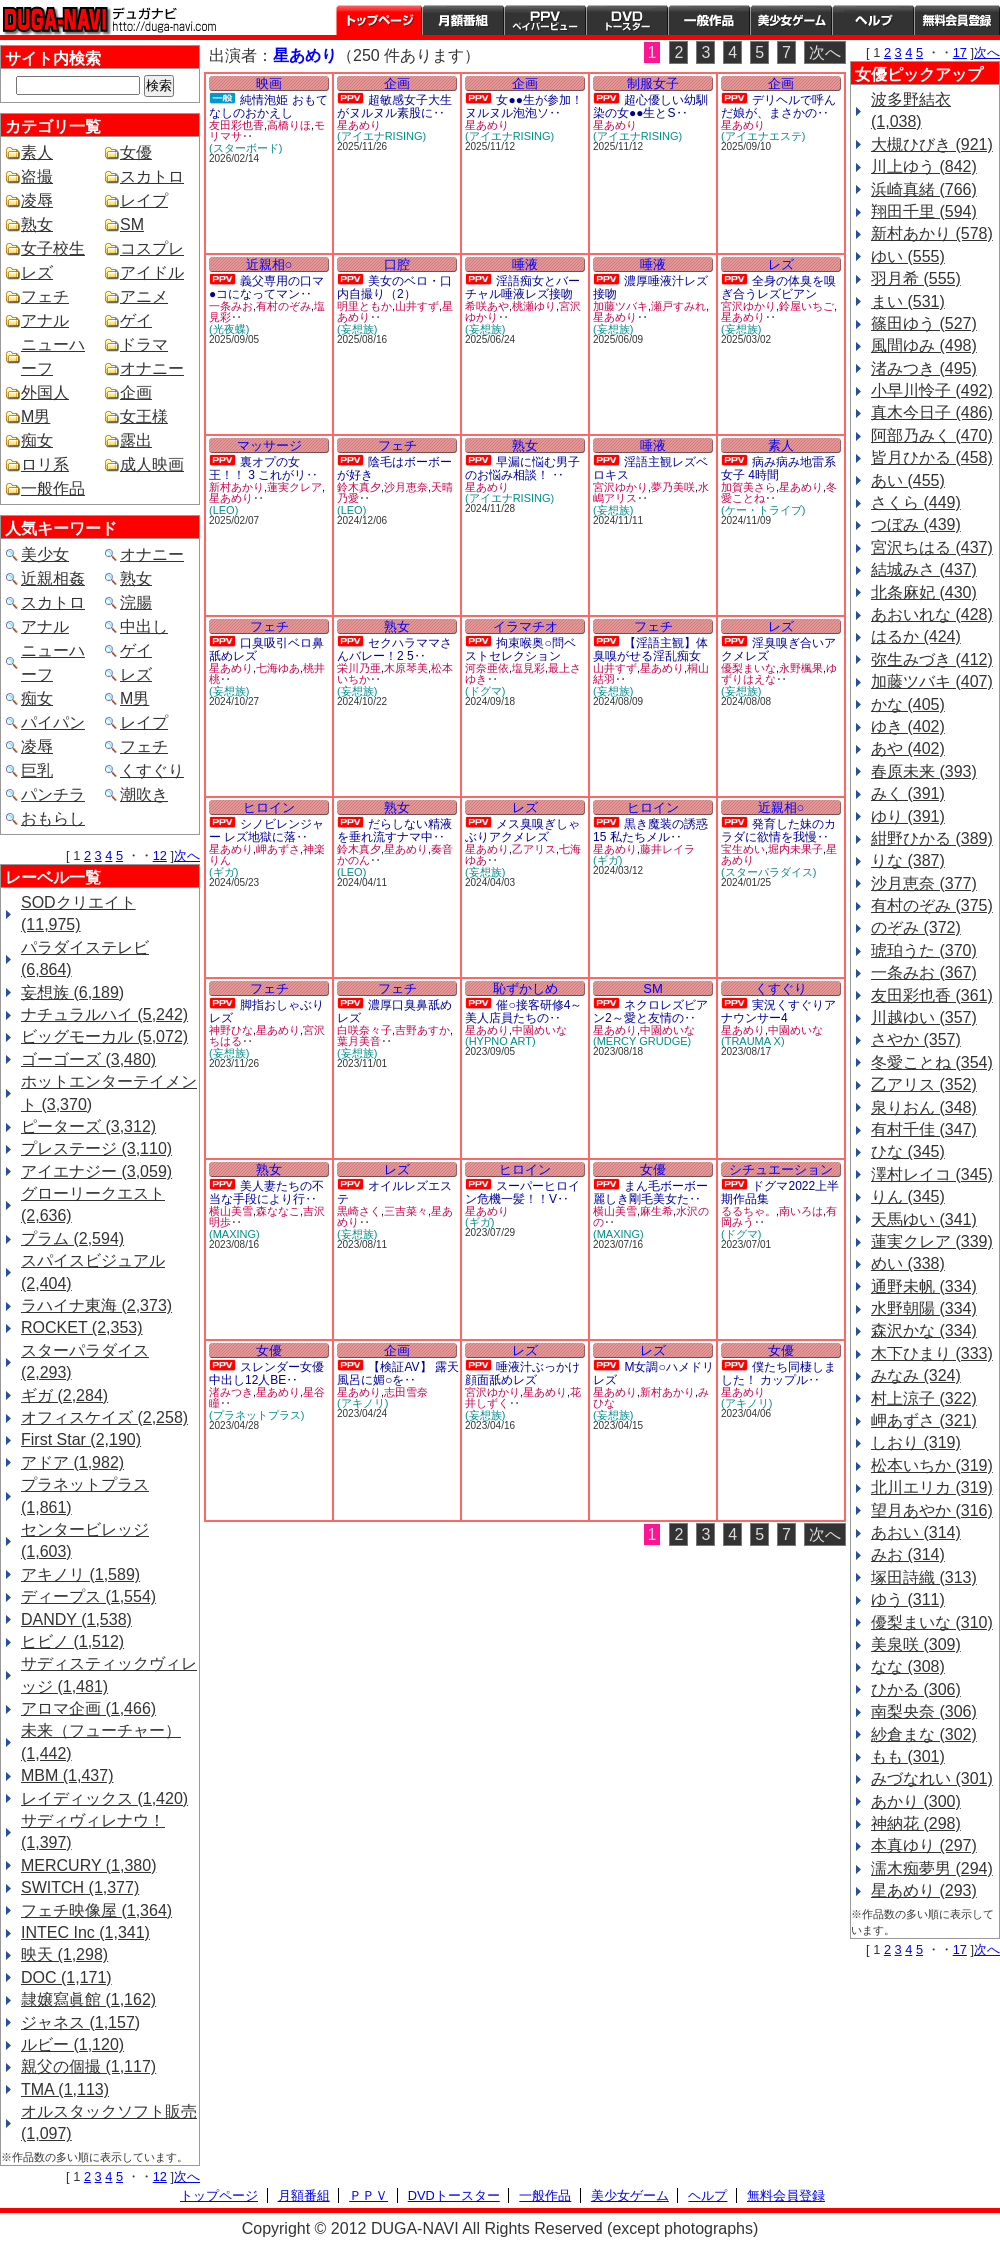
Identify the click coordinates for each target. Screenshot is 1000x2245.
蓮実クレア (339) (932, 1241)
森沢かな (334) (924, 1330)
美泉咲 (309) (916, 1644)
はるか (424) (916, 636)
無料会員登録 (786, 2195)
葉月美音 (359, 1041)
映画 (269, 83)
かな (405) (908, 704)
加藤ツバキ (620, 306)
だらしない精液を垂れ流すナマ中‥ (394, 830)
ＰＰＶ (368, 2195)
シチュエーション (781, 1169)
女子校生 (53, 248)
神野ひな (231, 1030)
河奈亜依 (487, 668)
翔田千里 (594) (924, 211)
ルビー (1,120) (72, 2044)
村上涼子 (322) (924, 1398)
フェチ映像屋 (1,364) (96, 1910)
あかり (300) (916, 1801)
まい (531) (908, 301)
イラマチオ (525, 626)
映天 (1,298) (64, 1954)
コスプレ (152, 248)
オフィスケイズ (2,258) (104, 1417)
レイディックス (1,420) (104, 1798)
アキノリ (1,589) (80, 1574)
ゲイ (136, 320)
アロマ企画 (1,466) (88, 1708)
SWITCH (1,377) (80, 1887)
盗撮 (37, 176)
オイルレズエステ (394, 1192)
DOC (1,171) (66, 1977)
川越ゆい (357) (924, 1017)
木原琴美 (406, 668)
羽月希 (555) (916, 278)
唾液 (525, 264)
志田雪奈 (406, 1392)
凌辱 (37, 200)
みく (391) (908, 793)
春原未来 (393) (924, 771)
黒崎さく (359, 1211)
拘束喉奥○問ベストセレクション (520, 649)
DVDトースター (627, 20)
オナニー (152, 368)
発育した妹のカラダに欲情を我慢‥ (778, 830)
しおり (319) (916, 1442)
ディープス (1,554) (88, 1596)
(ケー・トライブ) (763, 510)
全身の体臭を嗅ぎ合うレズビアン (778, 287)
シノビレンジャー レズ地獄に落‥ (266, 830)
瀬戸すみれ (678, 306)
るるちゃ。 (748, 1211)
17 (960, 52)
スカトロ (152, 176)
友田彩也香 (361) (932, 995)
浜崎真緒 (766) (924, 189)
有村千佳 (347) (924, 1129)
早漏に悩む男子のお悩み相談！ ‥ (522, 468)
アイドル (152, 272)
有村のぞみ (283, 306)
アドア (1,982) (72, 1462)
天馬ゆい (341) (924, 1219)
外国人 (45, 392)
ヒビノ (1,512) (72, 1641)
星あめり (359, 125)
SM (132, 224)
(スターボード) (245, 148)
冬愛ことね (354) (932, 1062)
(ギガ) (223, 872)
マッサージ (269, 445)
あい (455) (908, 480)
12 (160, 855)
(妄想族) (357, 329)
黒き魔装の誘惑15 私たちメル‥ (650, 830)
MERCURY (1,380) (88, 1865)
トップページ (379, 20)
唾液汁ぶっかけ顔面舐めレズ (522, 1373)
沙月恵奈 (406, 487)
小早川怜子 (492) (932, 390)
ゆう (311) (908, 1599)
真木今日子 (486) (932, 412)
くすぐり (152, 770)
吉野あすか (422, 1030)
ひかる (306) (916, 1689)
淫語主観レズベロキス (650, 468)
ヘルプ (873, 20)
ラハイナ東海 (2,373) (96, 1305)
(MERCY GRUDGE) (642, 1041)
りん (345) (908, 1196)
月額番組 (463, 20)
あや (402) (908, 748)
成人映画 (152, 464)
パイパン (53, 722)
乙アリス (534, 849)
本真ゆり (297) (924, 1845)
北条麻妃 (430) (924, 592)
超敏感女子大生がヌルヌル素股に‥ (394, 106)
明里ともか (364, 306)
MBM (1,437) (67, 1775)
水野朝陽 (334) (924, 1308)
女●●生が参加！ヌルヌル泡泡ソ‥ (524, 106)
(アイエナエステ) (763, 136)
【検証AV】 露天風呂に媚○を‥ (398, 1373)
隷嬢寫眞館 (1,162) (88, 1999)
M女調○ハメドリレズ (653, 1373)
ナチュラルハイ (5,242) (104, 1014)
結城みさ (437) (924, 569)
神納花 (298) (916, 1823)
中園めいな (539, 1030)
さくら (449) (916, 502)
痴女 (37, 440)
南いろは (801, 1211)
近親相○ (269, 264)
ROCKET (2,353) (82, 1327)
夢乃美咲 (673, 487)
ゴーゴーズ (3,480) (88, 1059)
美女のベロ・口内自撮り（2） (394, 287)
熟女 (37, 224)
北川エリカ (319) (932, 1487)
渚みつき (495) (924, 368)
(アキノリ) (362, 1403)
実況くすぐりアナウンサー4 (778, 1011)
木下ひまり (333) (932, 1353)
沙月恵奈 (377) (924, 883)
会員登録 (957, 20)
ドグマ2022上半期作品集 (780, 1192)
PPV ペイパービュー (545, 20)
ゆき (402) (908, 726)
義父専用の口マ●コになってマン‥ (266, 287)
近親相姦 (53, 578)
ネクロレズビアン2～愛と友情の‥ (650, 1011)
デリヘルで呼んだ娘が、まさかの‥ (778, 106)
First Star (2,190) (81, 1439)
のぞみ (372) (916, 927)
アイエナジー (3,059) (96, 1171)
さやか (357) (916, 1039)
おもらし (53, 818)
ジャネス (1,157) (80, 2022)
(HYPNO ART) (500, 1041)
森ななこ (278, 1211)
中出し (144, 626)
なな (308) (908, 1666)
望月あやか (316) (932, 1510)
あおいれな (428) (932, 614)
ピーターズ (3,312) (88, 1126)
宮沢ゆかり (748, 306)
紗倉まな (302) (924, 1734)
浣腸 (136, 602)
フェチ (45, 296)
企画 (136, 392)
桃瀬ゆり (534, 306)
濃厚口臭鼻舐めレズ (394, 1011)
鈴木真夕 (359, 487)
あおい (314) (916, 1532)
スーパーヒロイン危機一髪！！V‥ (522, 1192)
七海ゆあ (278, 668)
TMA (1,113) (65, 2089)
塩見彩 (528, 668)
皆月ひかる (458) (932, 457)
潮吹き (144, 794)
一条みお (231, 306)
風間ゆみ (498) (924, 345)
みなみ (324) (916, 1375)
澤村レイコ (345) (932, 1174)
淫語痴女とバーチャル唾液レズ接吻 (522, 287)
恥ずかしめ (525, 988)
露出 (136, 440)
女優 (136, 152)
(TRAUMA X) (753, 1041)
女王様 (144, 416)
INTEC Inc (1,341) (85, 1932)
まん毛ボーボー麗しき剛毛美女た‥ (650, 1192)
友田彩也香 (236, 125)
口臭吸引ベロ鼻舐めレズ (266, 649)
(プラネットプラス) (256, 1415)
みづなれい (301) (932, 1778)
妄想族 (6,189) (72, 992)
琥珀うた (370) (924, 950)
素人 (37, 152)
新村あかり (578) (932, 233)
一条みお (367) (924, 972)
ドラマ (144, 344)
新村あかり (236, 487)
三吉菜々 (406, 1211)
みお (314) (908, 1554)
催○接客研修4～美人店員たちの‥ (523, 1011)
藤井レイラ (667, 849)
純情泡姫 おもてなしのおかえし (268, 106)
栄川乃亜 (359, 668)
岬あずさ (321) (924, 1420)
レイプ (144, 200)
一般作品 (709, 20)
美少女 (45, 554)
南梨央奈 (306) (924, 1711)
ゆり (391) (908, 816)
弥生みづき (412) (932, 659)
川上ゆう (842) (924, 166)
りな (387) (908, 860)
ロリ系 (45, 464)
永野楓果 (801, 668)
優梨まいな (748, 668)
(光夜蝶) (229, 329)
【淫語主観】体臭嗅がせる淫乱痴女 (650, 649)
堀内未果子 (795, 849)
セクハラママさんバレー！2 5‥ (394, 649)
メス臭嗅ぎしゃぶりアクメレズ (522, 830)
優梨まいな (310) (932, 1622)
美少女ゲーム (791, 20)
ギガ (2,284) (64, 1395)
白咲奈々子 (364, 1030)
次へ (187, 855)
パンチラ (53, 794)
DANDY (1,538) (76, 1619)
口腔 (397, 264)
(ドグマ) (485, 691)
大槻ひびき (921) (932, 144)
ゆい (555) (908, 256)
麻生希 (656, 1211)
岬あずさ (278, 849)
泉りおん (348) (924, 1107)
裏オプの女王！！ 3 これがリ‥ (263, 468)
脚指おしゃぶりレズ (266, 1011)
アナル (45, 320)
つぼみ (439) (916, 524)
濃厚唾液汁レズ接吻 (650, 287)
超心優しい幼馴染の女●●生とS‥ (650, 106)
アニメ (144, 296)
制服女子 (653, 83)
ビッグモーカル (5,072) (104, 1036)
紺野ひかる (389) (932, 838)
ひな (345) (908, 1151)
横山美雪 (231, 1211)
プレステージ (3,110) (96, 1148)
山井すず (417, 306)
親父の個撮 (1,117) (88, 2066)
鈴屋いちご (806, 306)
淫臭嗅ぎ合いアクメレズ (778, 649)
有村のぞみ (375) (932, 905)
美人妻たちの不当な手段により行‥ (266, 1192)
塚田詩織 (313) (924, 1577)
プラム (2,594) (72, 1238)
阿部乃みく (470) (932, 435)
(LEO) (223, 510)
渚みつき (231, 1392)
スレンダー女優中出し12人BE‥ (266, 1373)
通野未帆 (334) (924, 1286)
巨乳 (37, 770)
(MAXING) (234, 1234)
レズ (37, 272)
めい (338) (908, 1263)
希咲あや (487, 306)
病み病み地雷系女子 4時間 (778, 468)
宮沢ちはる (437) (932, 547)
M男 (35, 416)
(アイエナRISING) (381, 136)
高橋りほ (289, 125)
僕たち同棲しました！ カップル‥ (778, 1373)
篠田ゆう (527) (924, 323)
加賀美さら (748, 487)
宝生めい (743, 849)
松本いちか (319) (932, 1465)
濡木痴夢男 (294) (932, 1868)
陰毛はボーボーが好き (394, 468)
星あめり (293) (924, 1890)
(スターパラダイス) (768, 872)
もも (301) (908, 1756)
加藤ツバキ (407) (932, 681)
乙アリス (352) (924, 1084)
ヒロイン (269, 807)
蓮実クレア (294, 487)
